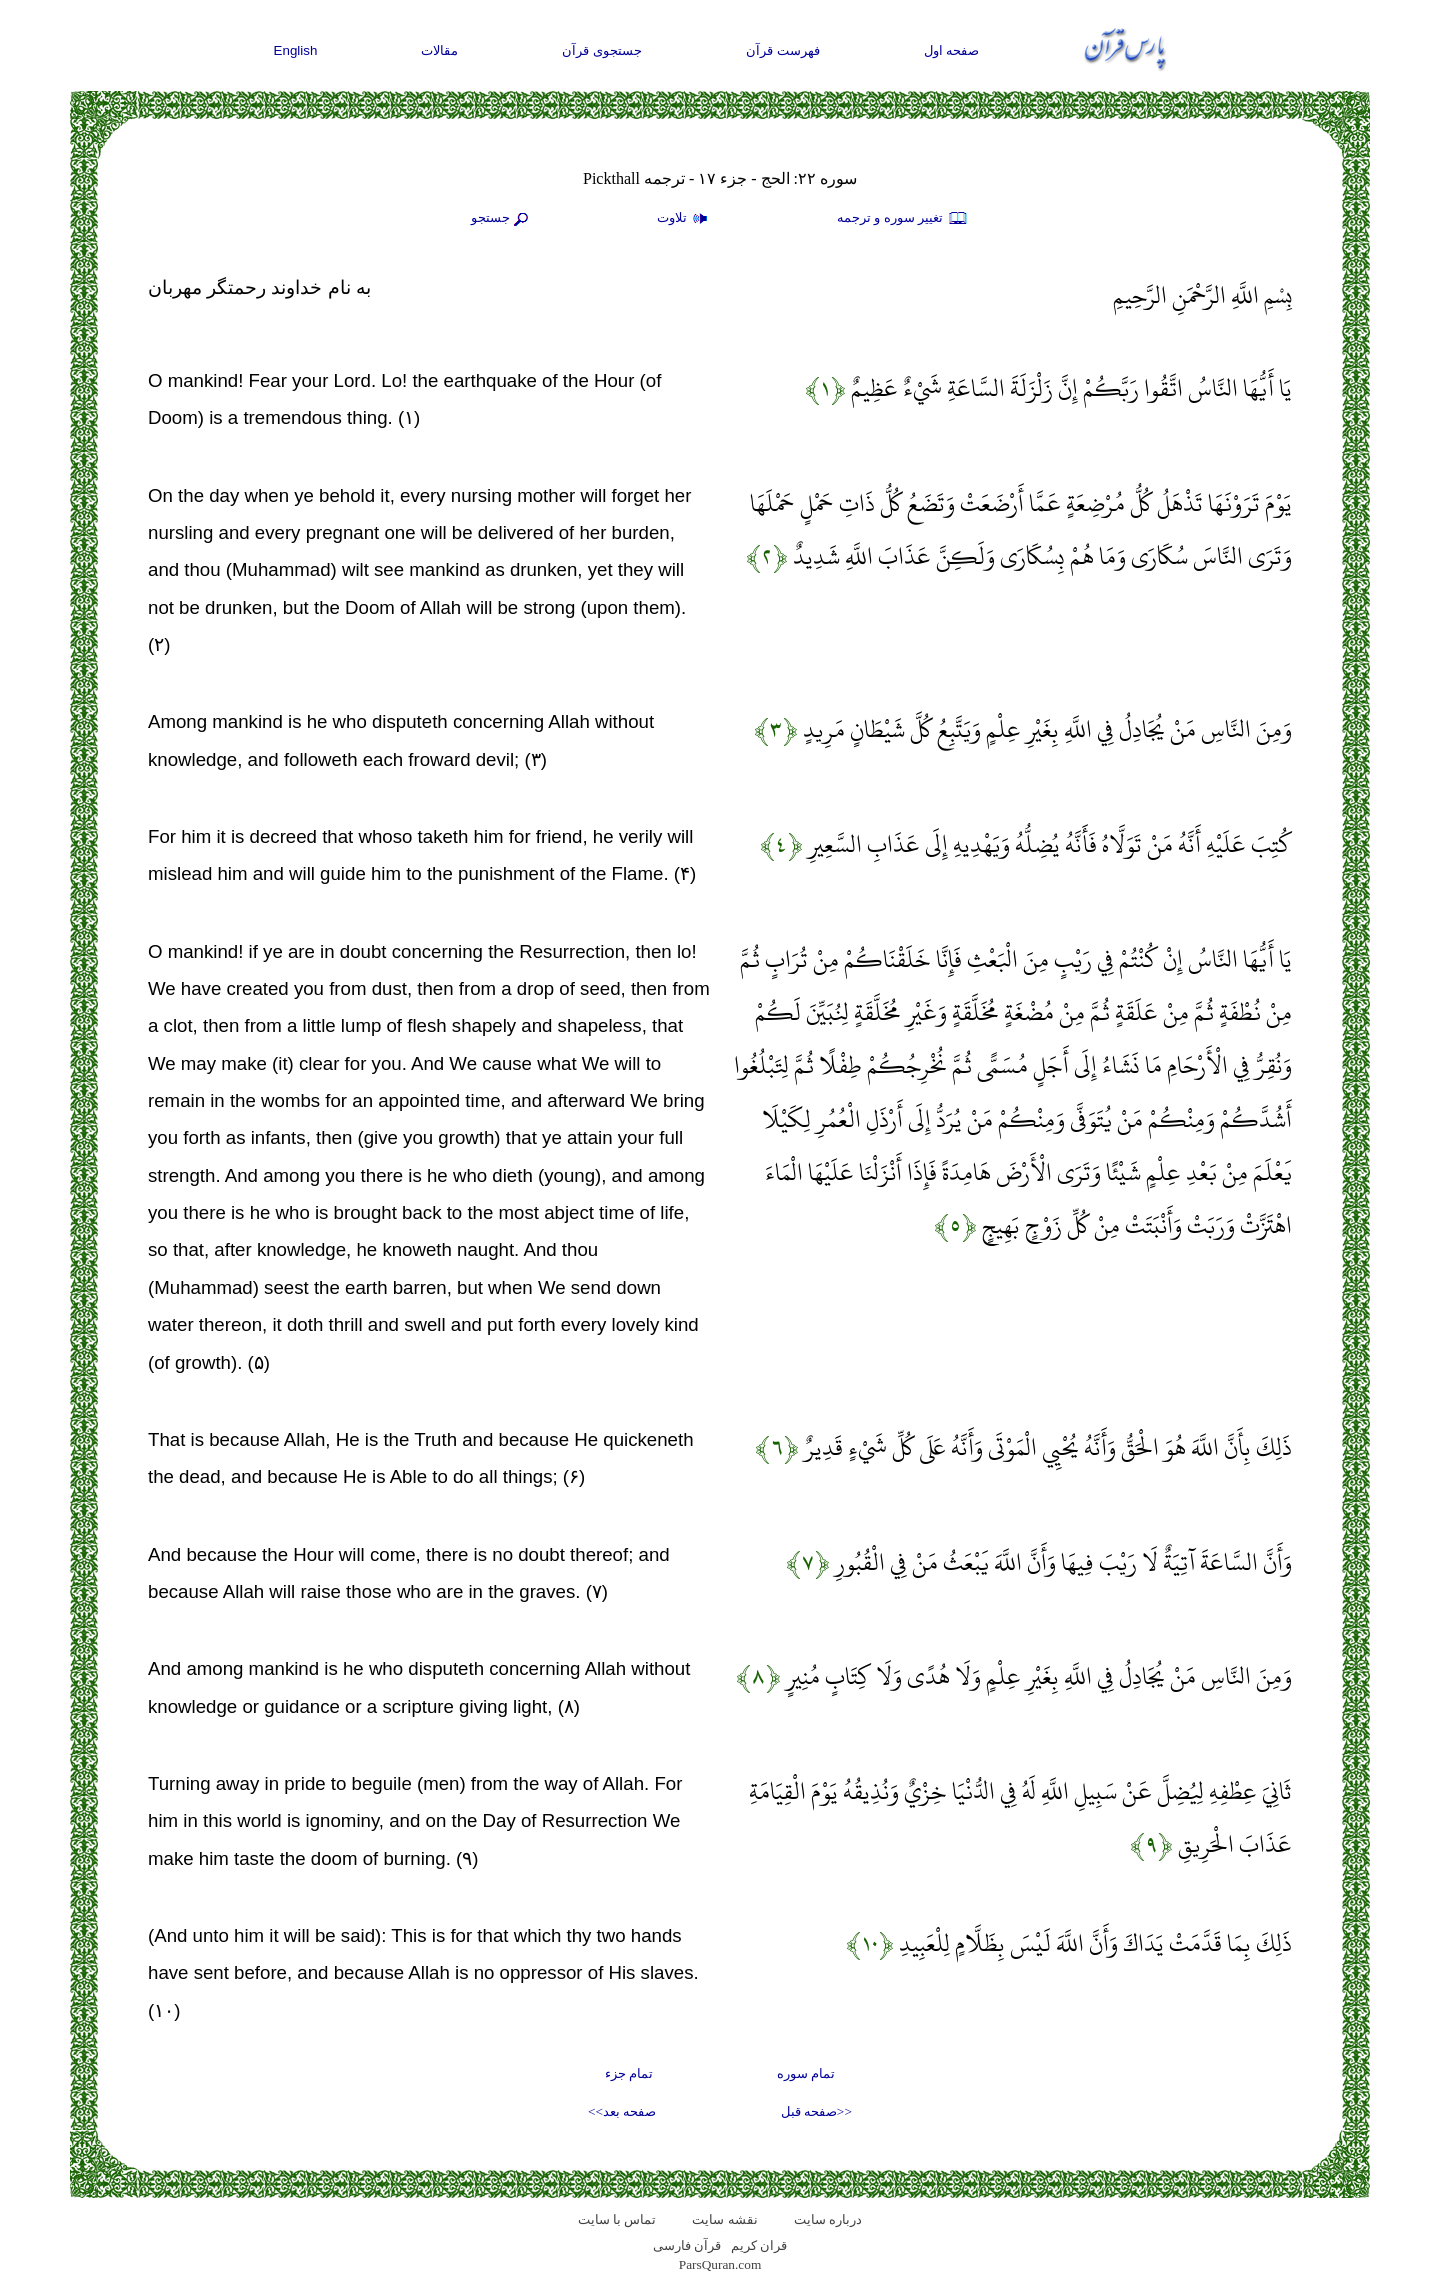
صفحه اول (952, 50)
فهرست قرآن (783, 50)
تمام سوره (806, 2073)
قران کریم (759, 2245)
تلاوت (685, 219)
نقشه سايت (724, 2219)
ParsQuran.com (720, 2264)
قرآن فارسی (687, 2245)
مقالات (439, 50)
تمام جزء (629, 2073)
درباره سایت (828, 2219)
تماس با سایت (617, 2219)
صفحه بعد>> (622, 2111)
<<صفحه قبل (816, 2111)
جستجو (502, 219)
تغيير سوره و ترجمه (903, 219)
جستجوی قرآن (602, 50)
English (296, 50)
